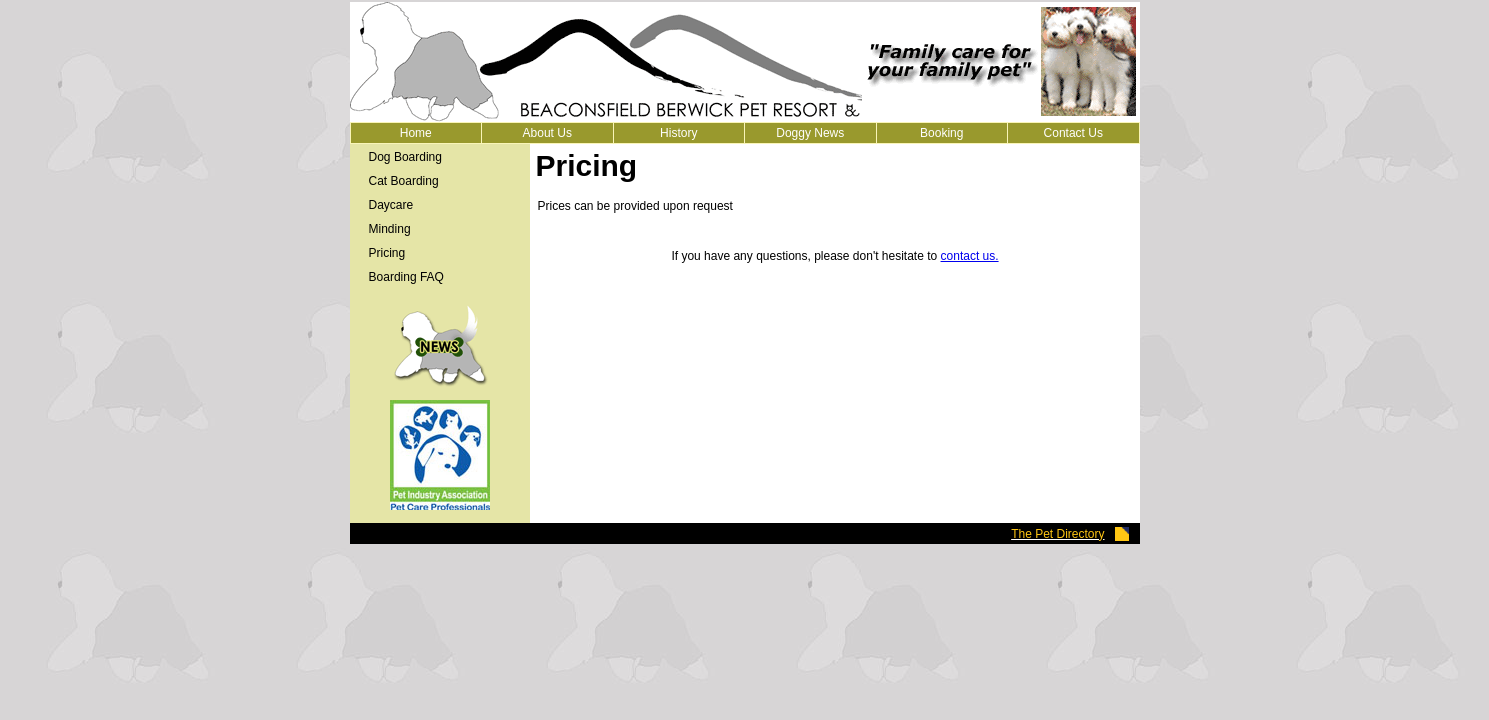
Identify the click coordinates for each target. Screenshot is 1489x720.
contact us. (970, 256)
